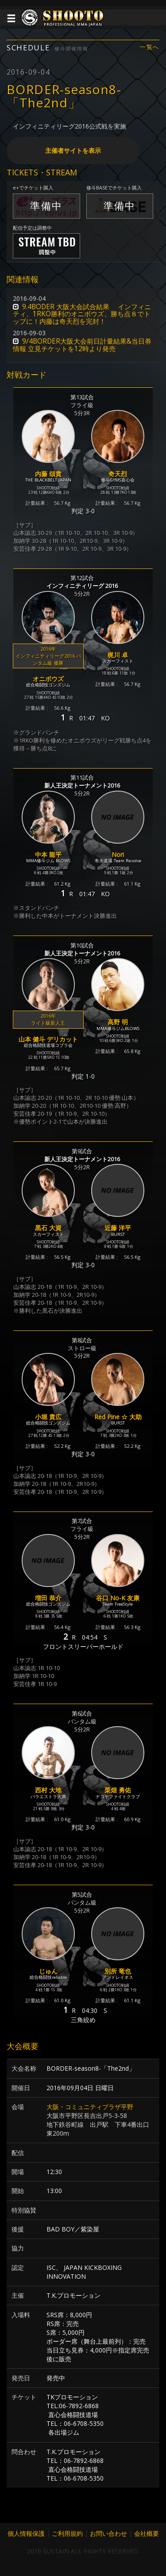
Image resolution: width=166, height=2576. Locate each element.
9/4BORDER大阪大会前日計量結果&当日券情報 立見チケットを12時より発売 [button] (82, 345)
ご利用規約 (67, 2533)
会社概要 (146, 2533)
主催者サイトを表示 (73, 150)
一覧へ (149, 47)
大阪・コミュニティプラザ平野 (89, 2106)
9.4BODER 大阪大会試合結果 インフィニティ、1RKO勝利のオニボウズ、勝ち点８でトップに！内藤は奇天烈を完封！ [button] (82, 314)
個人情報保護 (26, 2533)
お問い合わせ (108, 2533)
